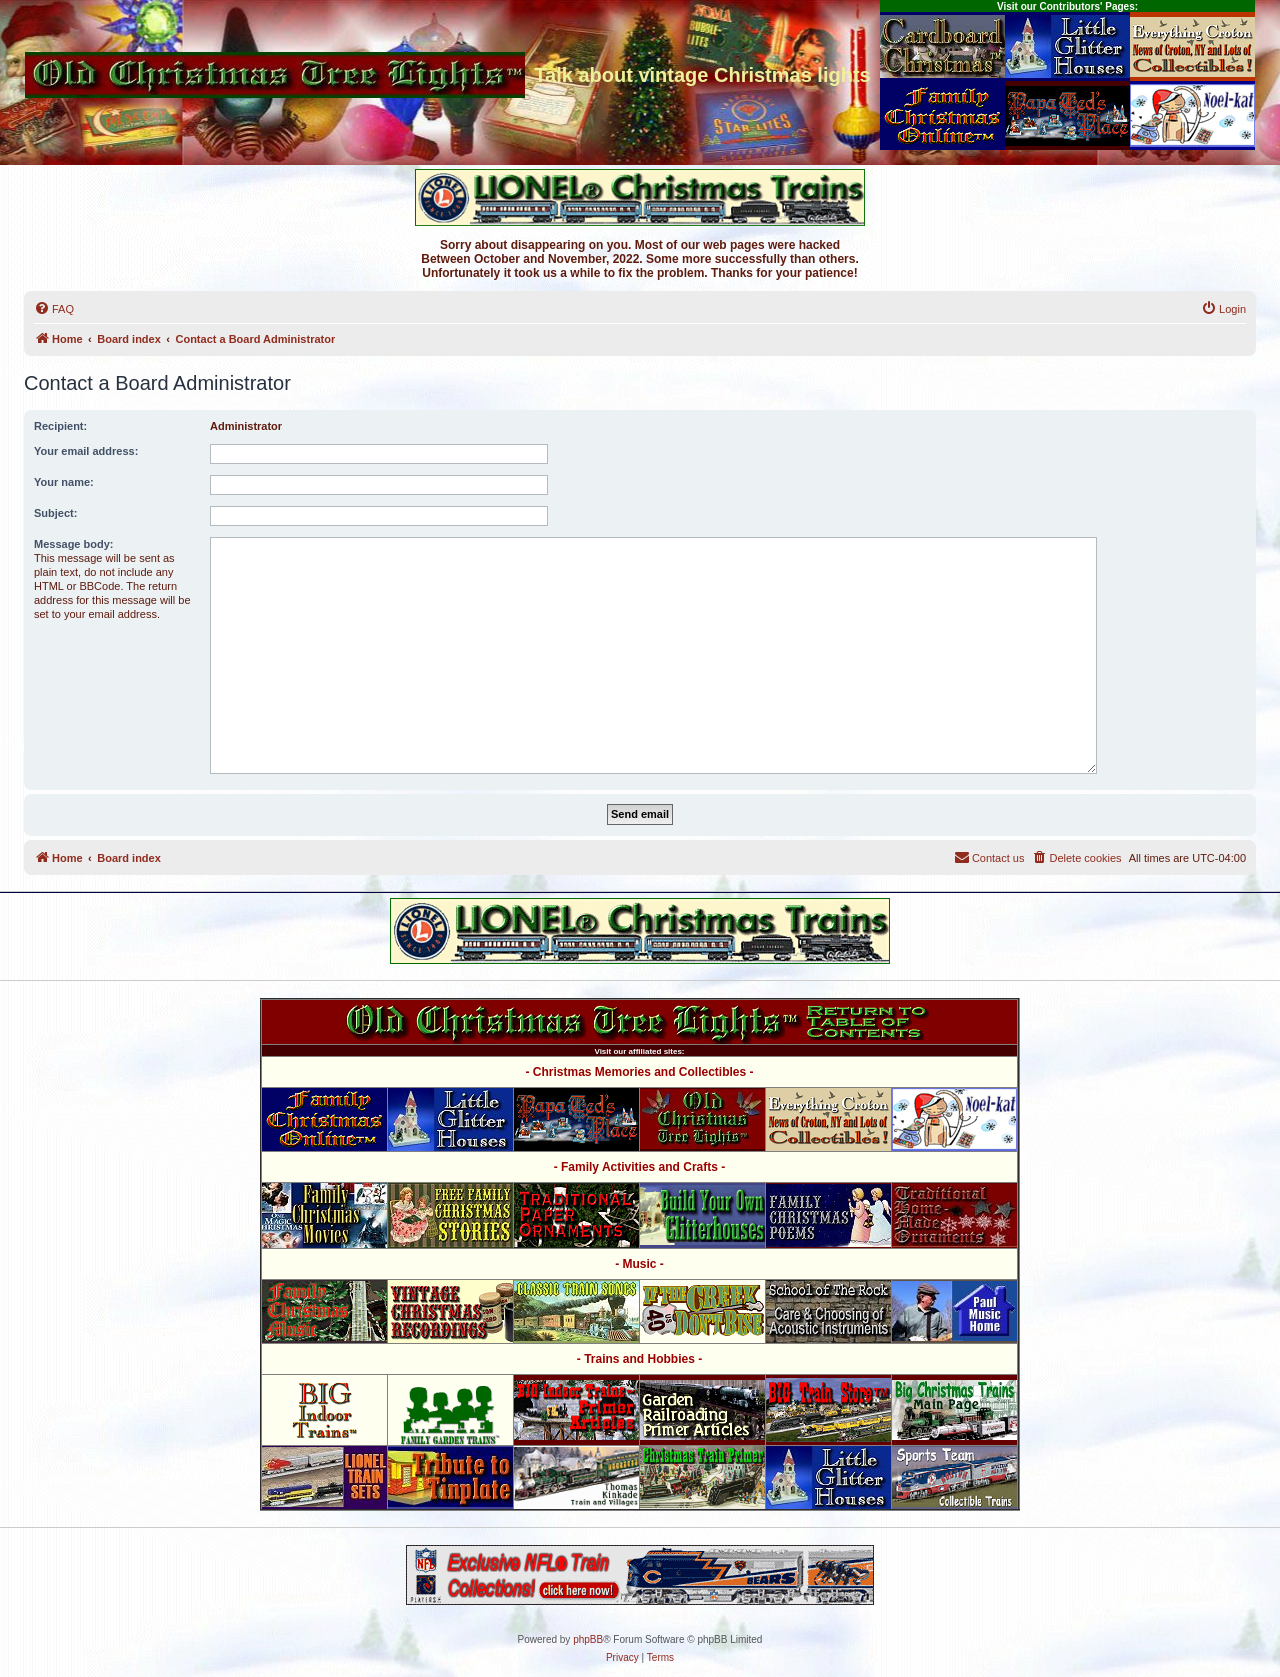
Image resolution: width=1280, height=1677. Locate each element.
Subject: (55, 513)
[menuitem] (54, 309)
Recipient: (60, 426)
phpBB (588, 1639)
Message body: (73, 544)
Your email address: (86, 451)
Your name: (64, 482)
